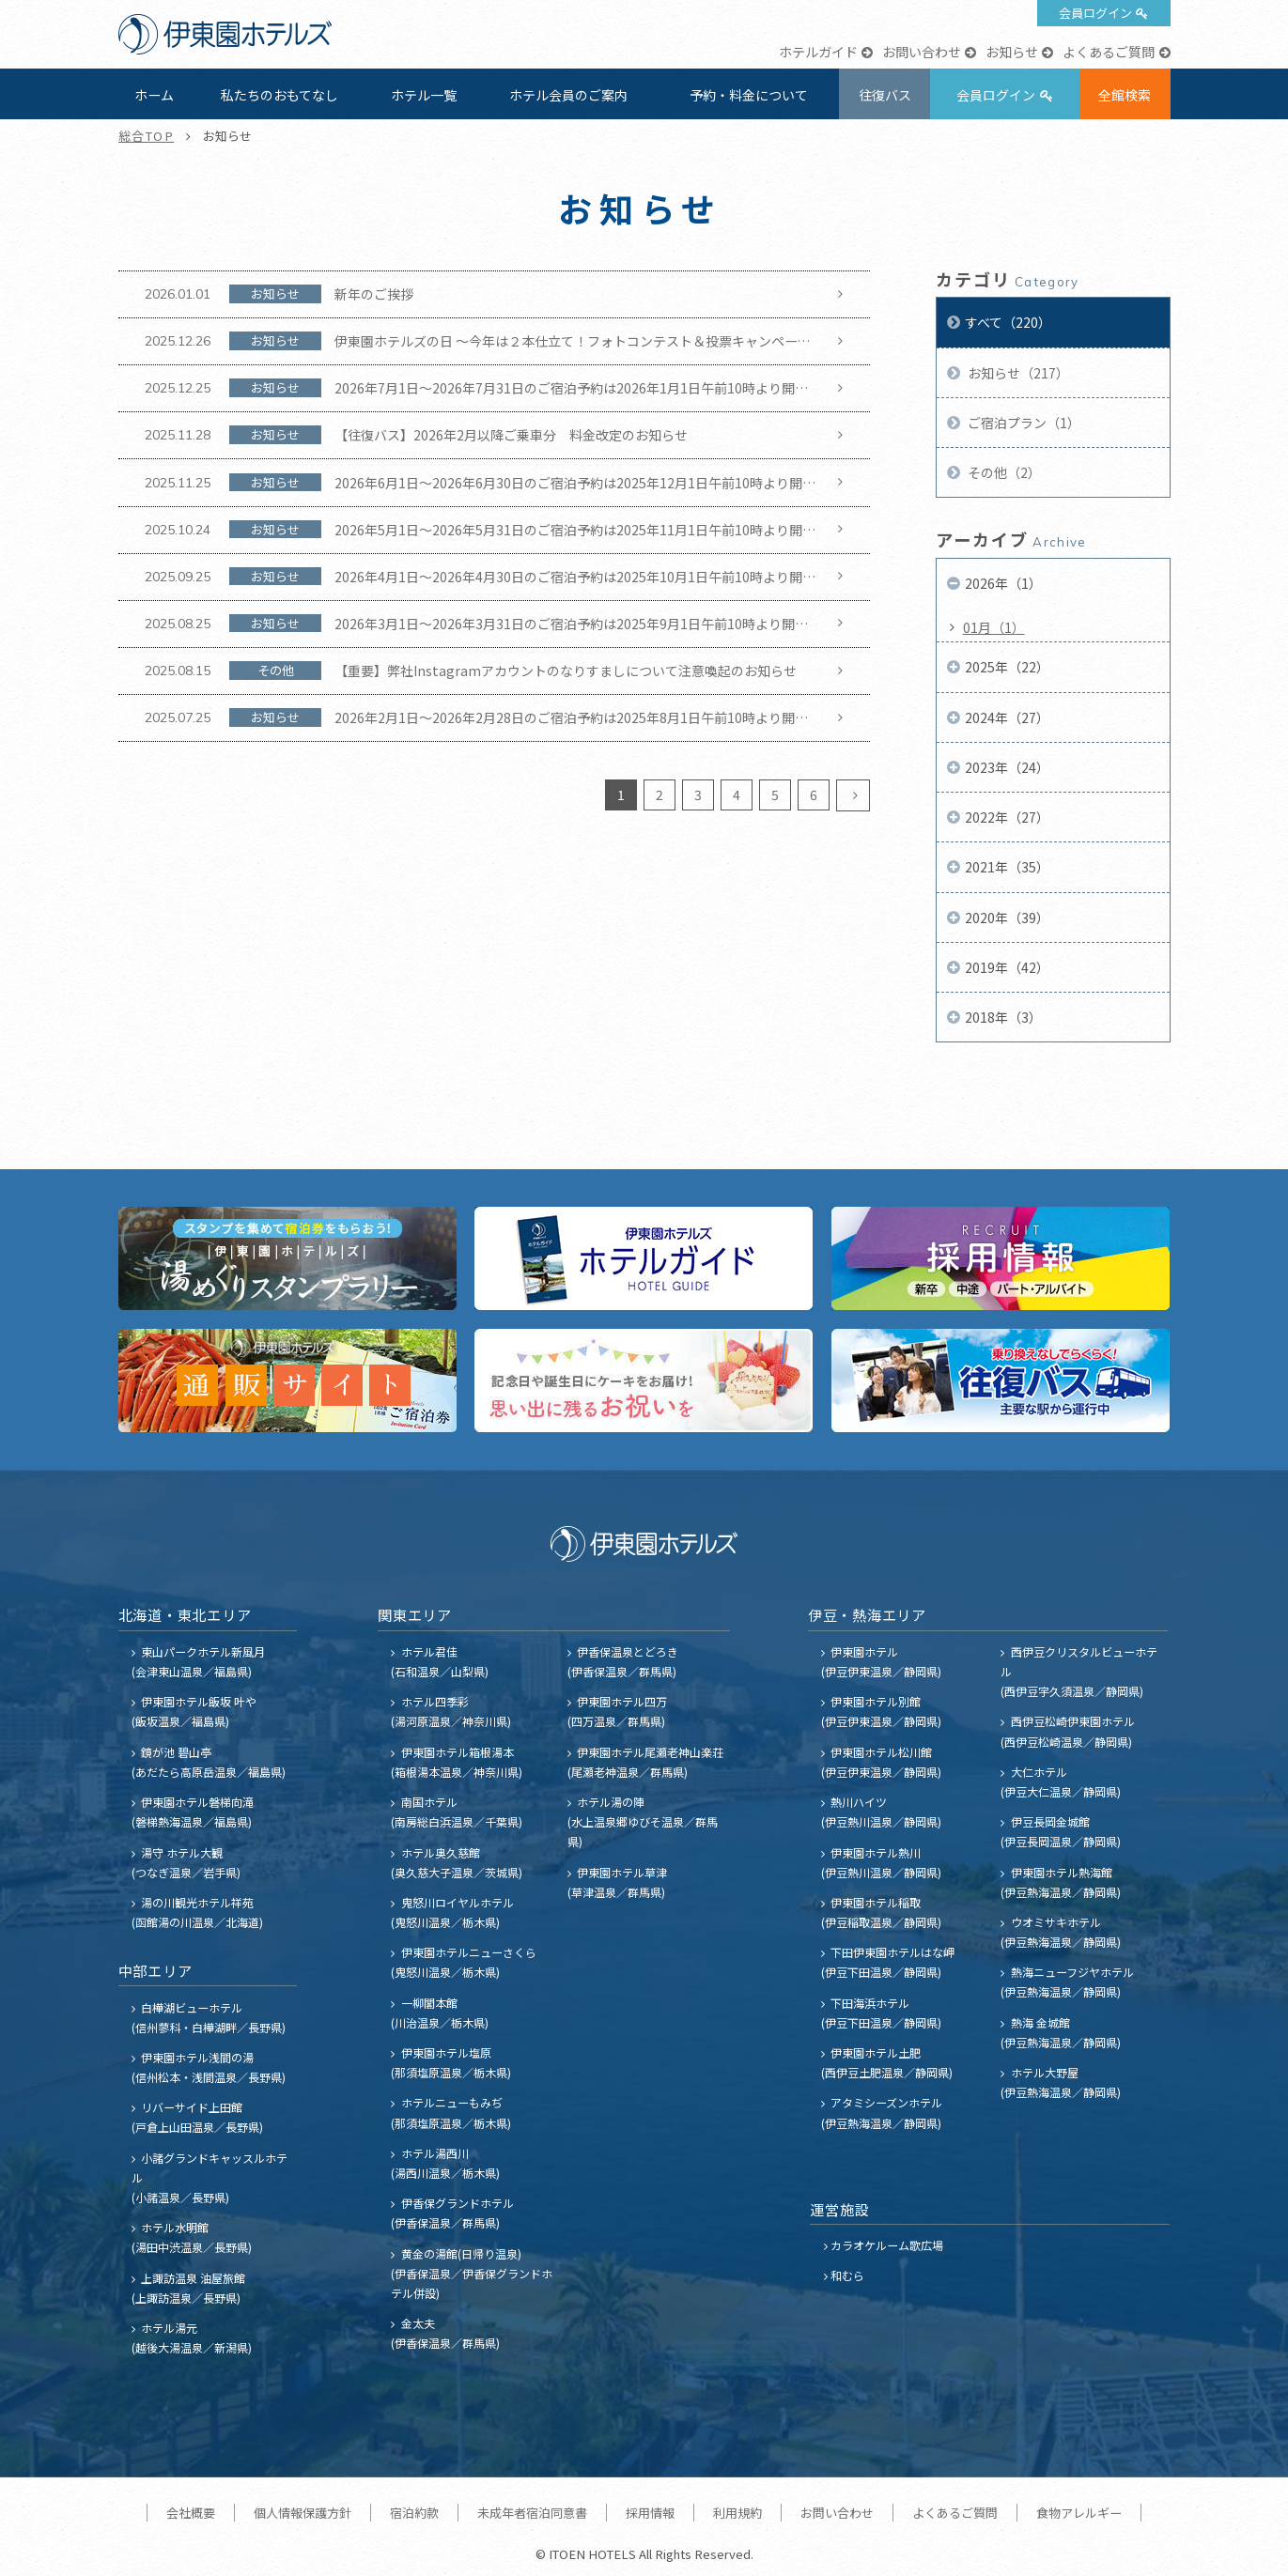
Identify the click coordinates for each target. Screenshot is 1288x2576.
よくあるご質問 (1109, 51)
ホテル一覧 (424, 94)
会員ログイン (1095, 13)
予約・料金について (749, 94)
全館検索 (1124, 94)
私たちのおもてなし (279, 94)
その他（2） (1003, 472)
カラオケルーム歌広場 (886, 2245)
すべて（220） (1008, 322)
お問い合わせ (921, 51)
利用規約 (737, 2513)
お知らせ (1011, 51)
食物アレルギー (1079, 2513)
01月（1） (994, 627)
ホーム (154, 94)
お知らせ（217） (1017, 372)
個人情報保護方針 (302, 2513)
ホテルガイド (818, 51)
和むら (847, 2275)
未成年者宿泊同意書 (532, 2513)
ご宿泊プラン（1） (1022, 422)
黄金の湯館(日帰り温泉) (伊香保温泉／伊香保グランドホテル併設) (471, 2273)
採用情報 (650, 2513)
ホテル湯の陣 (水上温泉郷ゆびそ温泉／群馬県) (642, 1821)
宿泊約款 (414, 2513)
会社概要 (190, 2513)
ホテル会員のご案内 (568, 94)
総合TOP (146, 136)
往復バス (885, 94)
